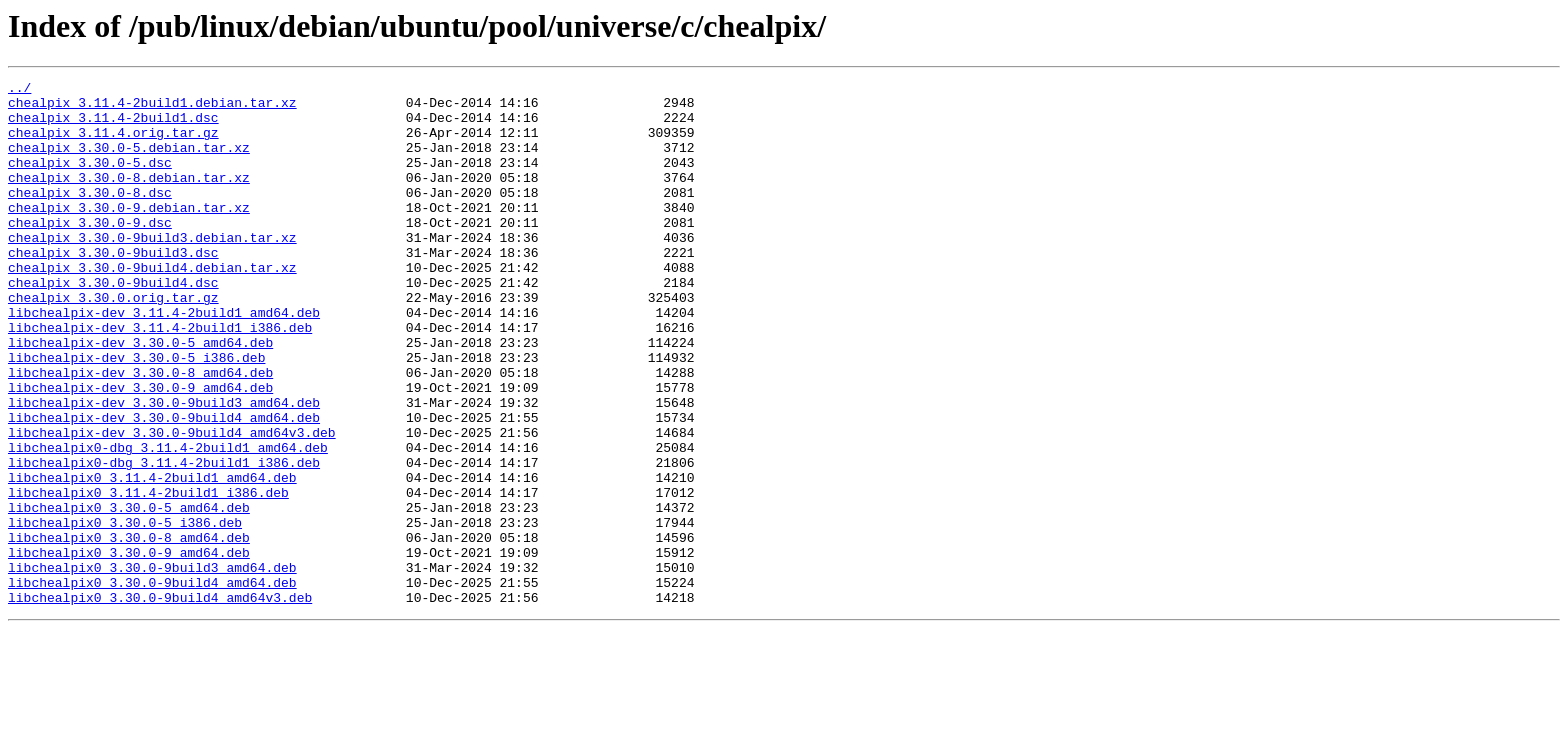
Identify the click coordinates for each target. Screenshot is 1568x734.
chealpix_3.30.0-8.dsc (90, 216)
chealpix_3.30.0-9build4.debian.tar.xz (152, 306)
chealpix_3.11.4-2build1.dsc (113, 126)
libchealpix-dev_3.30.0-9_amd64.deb (140, 450)
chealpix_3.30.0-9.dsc (90, 252)
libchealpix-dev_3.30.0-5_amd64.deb (140, 396)
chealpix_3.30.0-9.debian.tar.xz (129, 234)
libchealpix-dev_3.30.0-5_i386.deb (136, 414)
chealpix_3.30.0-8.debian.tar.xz (129, 198)
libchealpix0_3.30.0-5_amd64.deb (129, 594)
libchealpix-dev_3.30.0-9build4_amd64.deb (164, 486)
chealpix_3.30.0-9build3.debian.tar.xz (152, 270)
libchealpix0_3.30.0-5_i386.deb (125, 612)
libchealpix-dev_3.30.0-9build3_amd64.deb (164, 468)
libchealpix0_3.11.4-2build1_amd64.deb (152, 558)
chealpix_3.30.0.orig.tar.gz (113, 342)
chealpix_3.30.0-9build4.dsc (113, 324)
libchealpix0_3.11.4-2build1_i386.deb (148, 576)
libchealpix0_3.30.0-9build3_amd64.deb (152, 666)
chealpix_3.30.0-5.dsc (90, 180)
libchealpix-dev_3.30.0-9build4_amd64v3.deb (172, 504)
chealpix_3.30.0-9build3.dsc (113, 288)
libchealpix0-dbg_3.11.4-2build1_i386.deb (164, 540)
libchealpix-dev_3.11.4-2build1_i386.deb (160, 378)
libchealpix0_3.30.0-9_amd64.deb (129, 648)
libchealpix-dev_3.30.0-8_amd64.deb (140, 432)
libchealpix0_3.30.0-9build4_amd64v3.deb (160, 702)
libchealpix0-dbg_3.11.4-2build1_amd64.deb (168, 522)
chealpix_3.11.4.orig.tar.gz (113, 144)
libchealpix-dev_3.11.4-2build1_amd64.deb (164, 360)
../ (19, 90)
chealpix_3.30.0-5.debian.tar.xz (129, 162)
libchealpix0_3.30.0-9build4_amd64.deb (152, 684)
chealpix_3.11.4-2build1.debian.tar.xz (152, 108)
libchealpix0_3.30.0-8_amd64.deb (129, 630)
